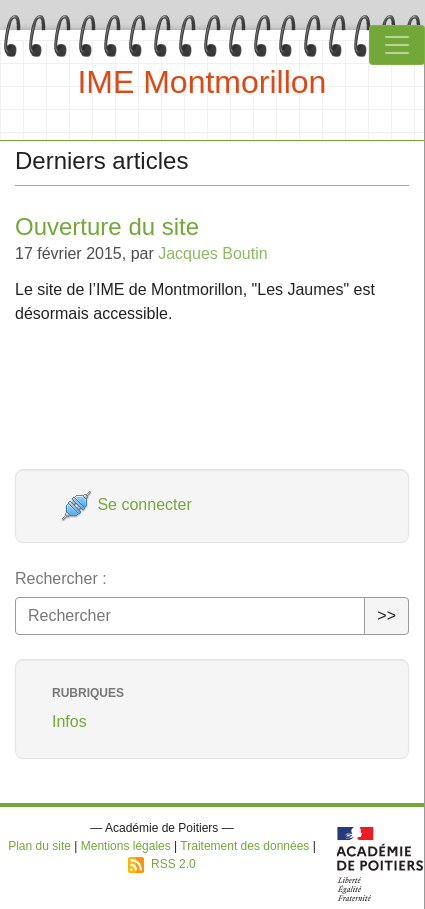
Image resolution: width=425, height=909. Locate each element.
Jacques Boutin (212, 253)
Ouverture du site (107, 226)
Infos (69, 721)
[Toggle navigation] (397, 45)
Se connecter (126, 504)
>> (386, 615)
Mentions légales (126, 846)
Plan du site (39, 846)
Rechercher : (61, 578)
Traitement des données (244, 846)
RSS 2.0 (161, 864)
